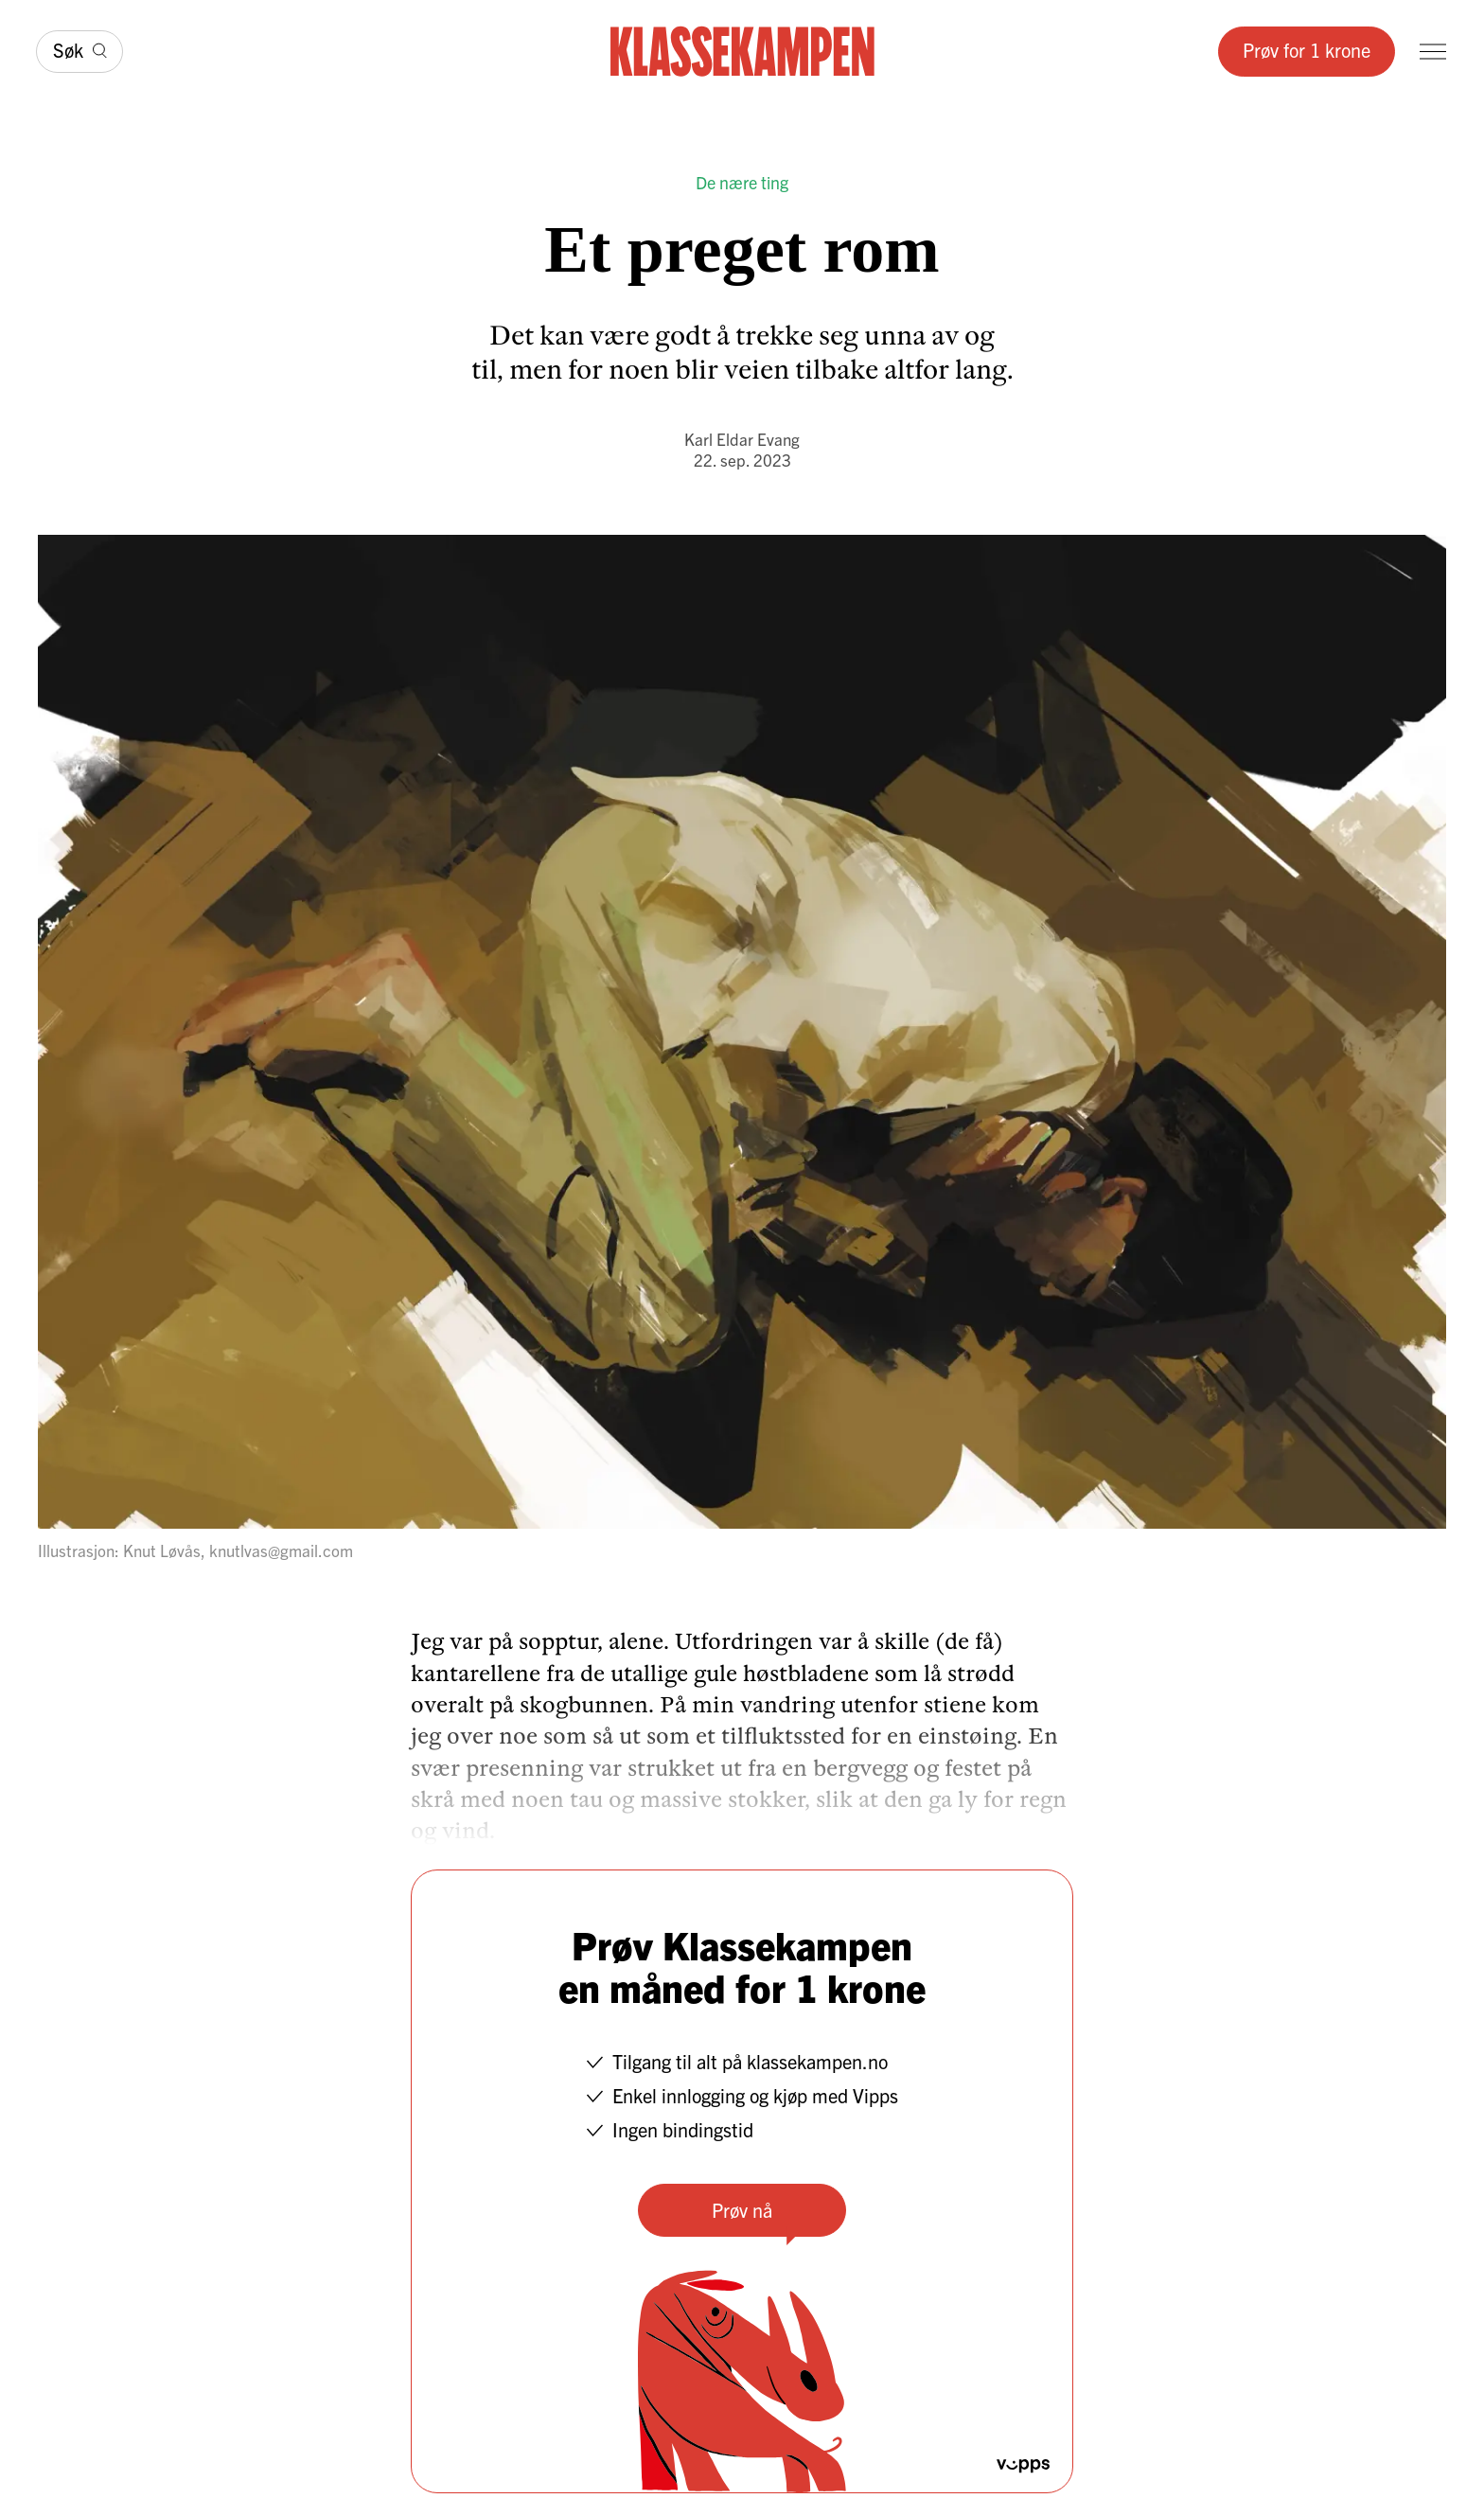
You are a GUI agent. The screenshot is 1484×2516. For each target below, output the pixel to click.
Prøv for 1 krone (1306, 50)
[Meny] (1433, 51)
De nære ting (742, 182)
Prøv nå (742, 2210)
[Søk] (79, 51)
